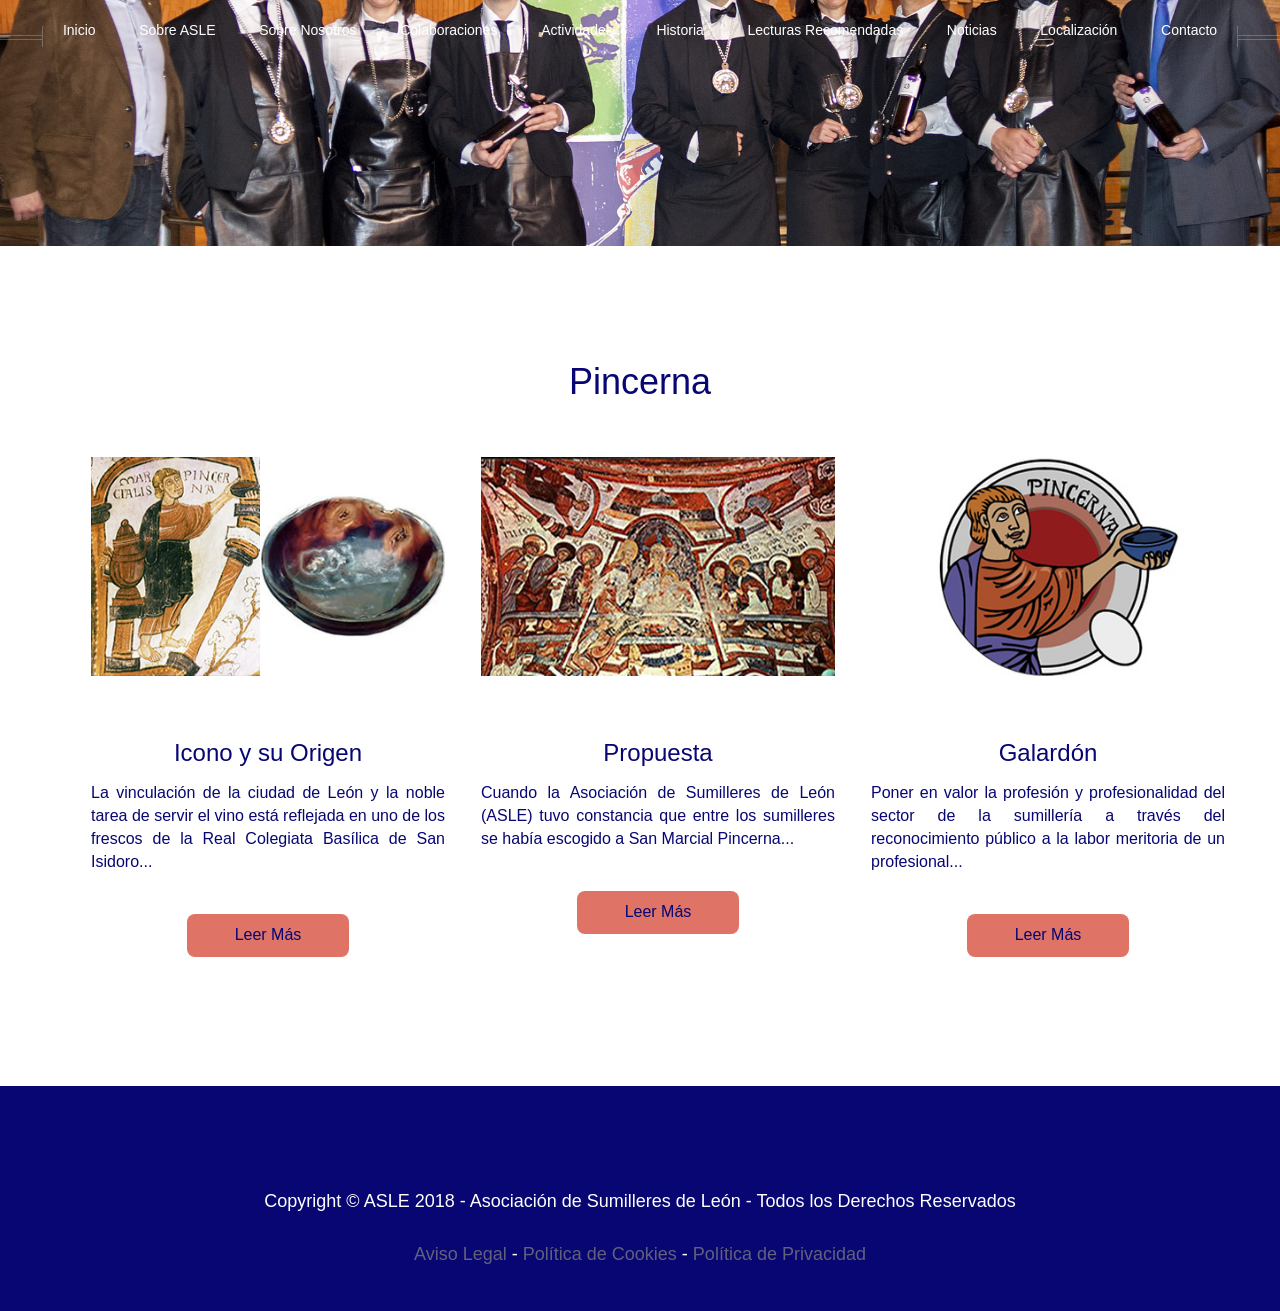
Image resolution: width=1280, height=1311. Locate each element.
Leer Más (268, 934)
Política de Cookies (600, 1254)
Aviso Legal (460, 1254)
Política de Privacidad (779, 1254)
